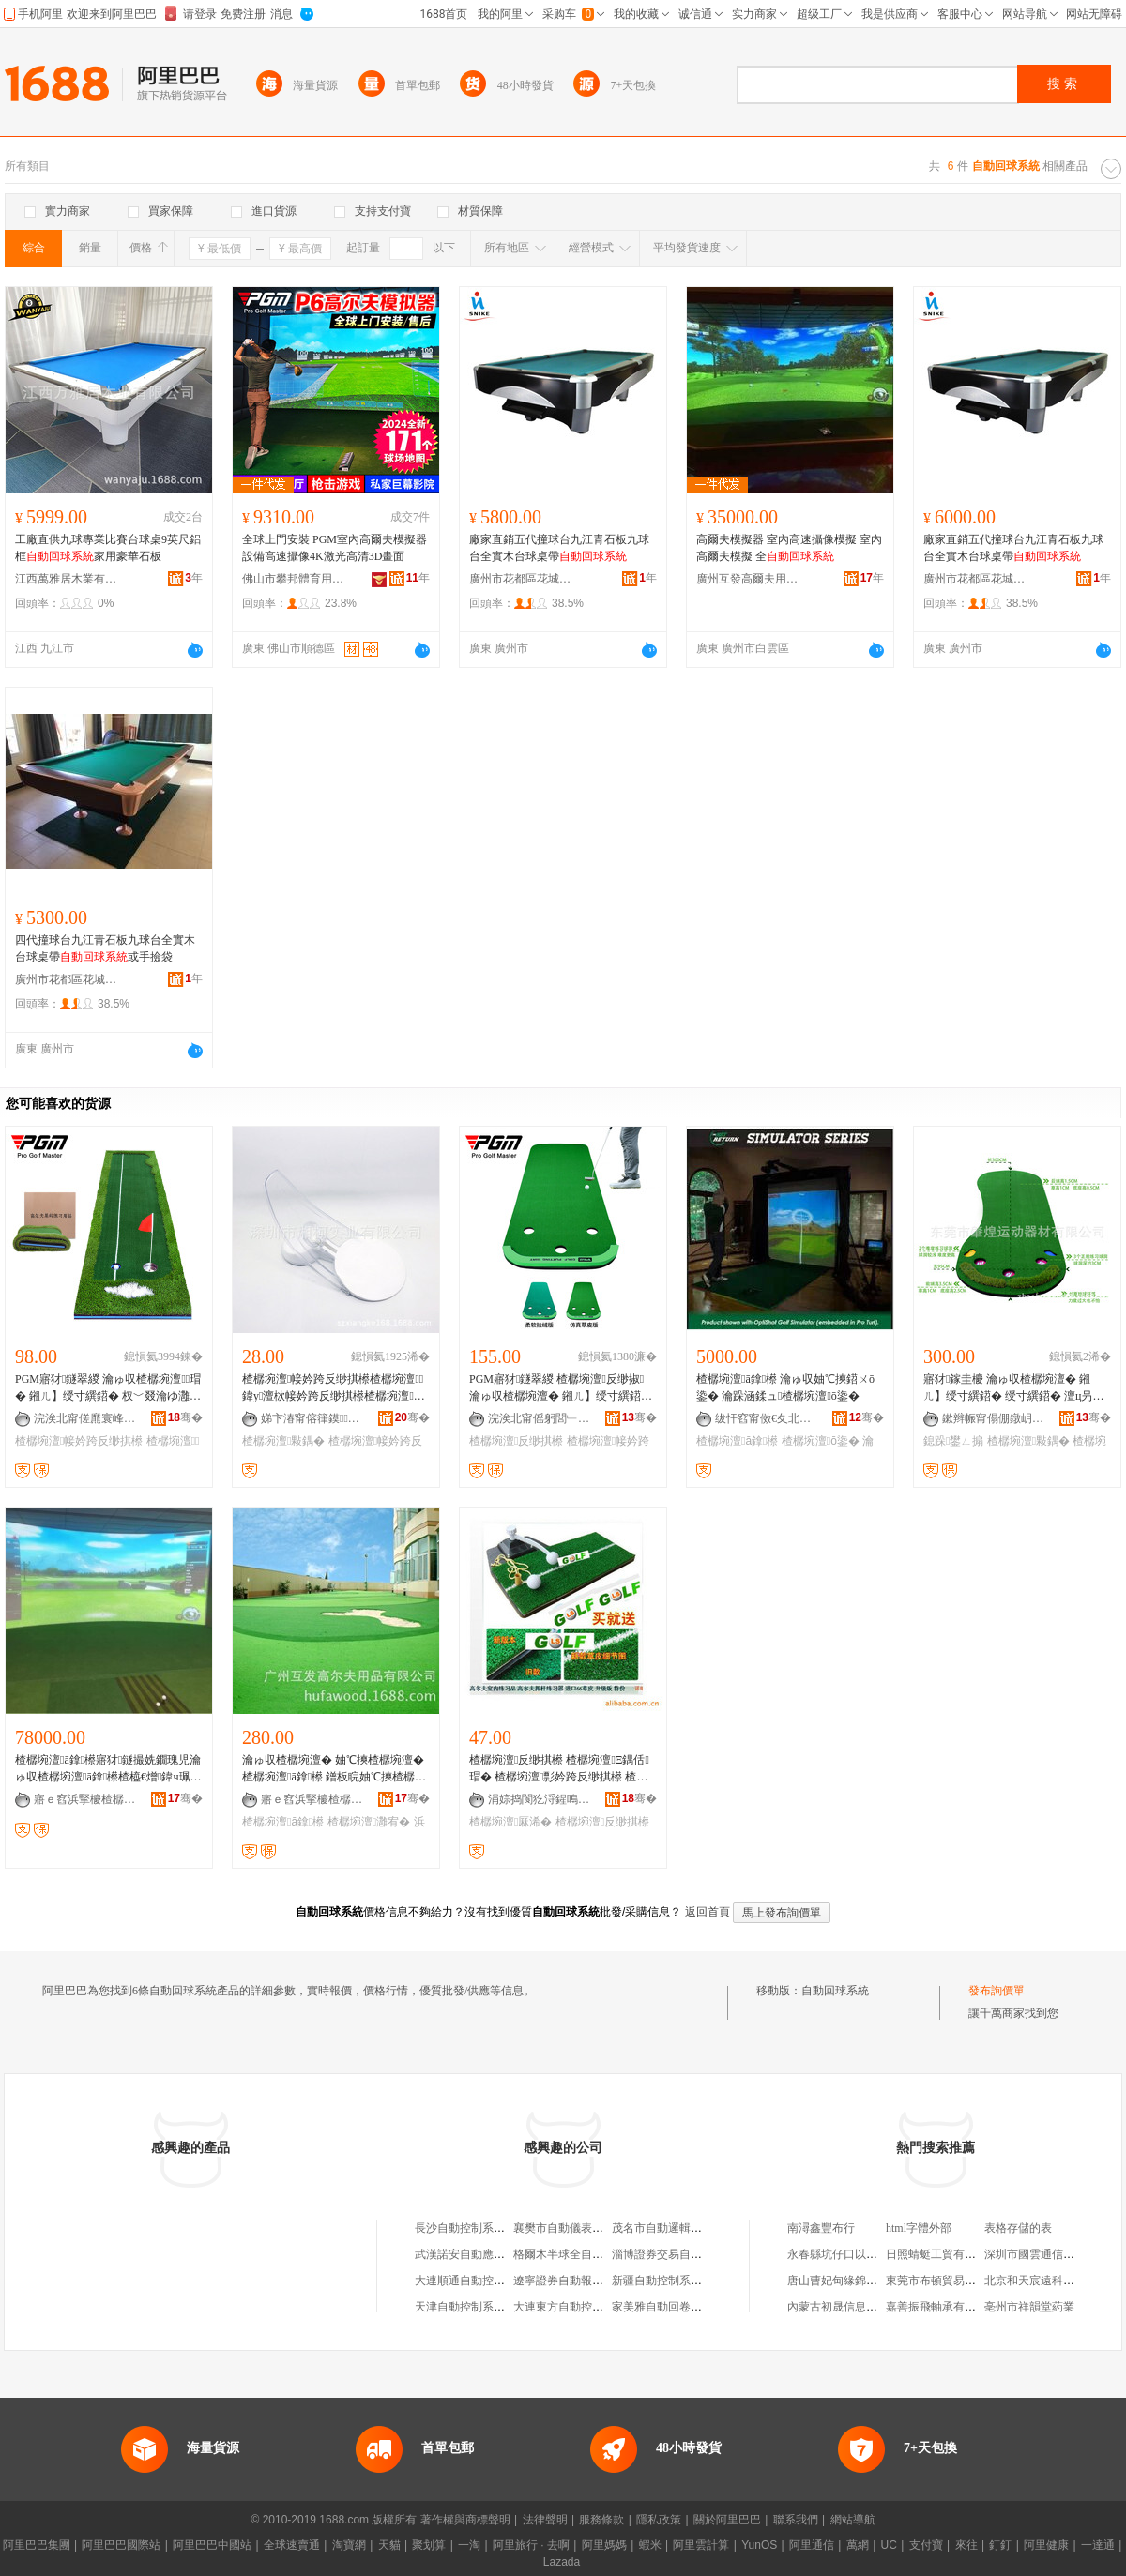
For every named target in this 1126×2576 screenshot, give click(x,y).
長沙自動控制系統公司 (471, 2228)
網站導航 (852, 2519)
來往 (966, 2545)
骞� (185, 1417)
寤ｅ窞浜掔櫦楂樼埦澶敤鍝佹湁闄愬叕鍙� (85, 1799)
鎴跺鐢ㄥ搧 (953, 1440)
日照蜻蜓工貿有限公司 (942, 2254)
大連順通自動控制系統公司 (482, 2280)
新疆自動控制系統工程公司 (679, 2280)
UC (889, 2545)
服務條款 (601, 2519)
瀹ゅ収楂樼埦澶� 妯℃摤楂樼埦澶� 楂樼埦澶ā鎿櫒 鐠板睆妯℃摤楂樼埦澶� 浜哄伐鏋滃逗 (334, 1769)
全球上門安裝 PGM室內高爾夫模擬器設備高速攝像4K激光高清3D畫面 (334, 548)
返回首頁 (707, 1911)
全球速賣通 (292, 2545)
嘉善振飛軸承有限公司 (942, 2306)
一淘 (469, 2545)
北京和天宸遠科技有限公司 (1051, 2280)
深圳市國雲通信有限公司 (1046, 2254)
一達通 (1098, 2545)
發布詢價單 (996, 1990)
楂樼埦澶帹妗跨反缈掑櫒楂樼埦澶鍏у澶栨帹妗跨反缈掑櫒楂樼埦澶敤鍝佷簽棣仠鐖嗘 (333, 1388)
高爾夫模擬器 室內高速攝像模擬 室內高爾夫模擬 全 (789, 548)
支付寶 (926, 2545)
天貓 (389, 2545)
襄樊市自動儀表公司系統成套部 (592, 2228)
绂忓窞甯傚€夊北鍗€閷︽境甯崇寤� (766, 1418)
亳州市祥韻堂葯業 (1029, 2306)
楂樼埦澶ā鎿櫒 (737, 1440)
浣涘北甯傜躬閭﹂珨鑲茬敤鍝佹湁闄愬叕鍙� (539, 1418)
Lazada (561, 2561)
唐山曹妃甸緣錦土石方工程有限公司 (877, 2280)
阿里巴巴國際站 (121, 2545)
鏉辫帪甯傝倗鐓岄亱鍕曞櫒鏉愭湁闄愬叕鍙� (993, 1418)
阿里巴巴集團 (36, 2545)
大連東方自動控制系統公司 (580, 2306)
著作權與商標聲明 (465, 2519)
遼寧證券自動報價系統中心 (580, 2280)
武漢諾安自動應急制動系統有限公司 (505, 2254)
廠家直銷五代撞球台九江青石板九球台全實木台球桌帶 (559, 548)
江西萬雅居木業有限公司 (66, 578)
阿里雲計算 (701, 2545)
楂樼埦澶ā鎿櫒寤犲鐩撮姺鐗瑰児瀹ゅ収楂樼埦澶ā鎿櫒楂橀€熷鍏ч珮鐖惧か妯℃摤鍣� (108, 1769)
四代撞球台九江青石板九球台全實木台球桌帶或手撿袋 (105, 948)
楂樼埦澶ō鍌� (821, 1440)
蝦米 (650, 2545)
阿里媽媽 (604, 2545)
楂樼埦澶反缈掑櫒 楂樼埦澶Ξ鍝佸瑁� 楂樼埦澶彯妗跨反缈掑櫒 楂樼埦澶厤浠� (559, 1769)
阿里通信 (811, 2545)
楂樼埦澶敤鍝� (283, 1440)
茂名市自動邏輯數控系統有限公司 (696, 2228)
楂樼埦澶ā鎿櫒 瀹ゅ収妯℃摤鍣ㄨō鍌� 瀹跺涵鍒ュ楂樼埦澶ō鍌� (785, 1387)
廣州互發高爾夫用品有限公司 (747, 578)
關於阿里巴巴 (727, 2519)
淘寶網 (349, 2545)
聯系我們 (795, 2519)
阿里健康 (1046, 2545)
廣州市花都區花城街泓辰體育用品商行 (520, 578)
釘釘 (1000, 2545)
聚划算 (429, 2545)
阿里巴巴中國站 (212, 2545)
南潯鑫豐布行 (821, 2228)
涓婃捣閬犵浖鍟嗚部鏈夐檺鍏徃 (539, 1799)
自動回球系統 (835, 1990)
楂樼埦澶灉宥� (368, 1821)
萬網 (857, 2545)
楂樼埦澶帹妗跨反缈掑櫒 (79, 1440)
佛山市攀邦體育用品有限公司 (293, 578)
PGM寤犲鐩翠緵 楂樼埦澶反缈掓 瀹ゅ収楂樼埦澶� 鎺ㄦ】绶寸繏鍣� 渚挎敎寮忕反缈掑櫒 (560, 1388)
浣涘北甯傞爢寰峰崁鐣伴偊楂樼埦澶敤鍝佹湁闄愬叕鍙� (85, 1418)
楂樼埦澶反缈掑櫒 (516, 1440)
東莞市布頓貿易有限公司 (948, 2280)
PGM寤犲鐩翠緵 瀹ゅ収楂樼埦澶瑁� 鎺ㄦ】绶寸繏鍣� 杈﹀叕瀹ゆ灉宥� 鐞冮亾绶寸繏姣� (108, 1388)
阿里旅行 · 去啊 (531, 2545)
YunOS (759, 2545)
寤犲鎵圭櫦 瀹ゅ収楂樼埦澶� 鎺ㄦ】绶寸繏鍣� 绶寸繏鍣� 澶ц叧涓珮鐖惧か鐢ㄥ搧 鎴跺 (1015, 1388)
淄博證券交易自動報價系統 (679, 2254)
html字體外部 (918, 2228)
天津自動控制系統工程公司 (482, 2306)
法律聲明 (545, 2519)
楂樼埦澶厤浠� (510, 1821)
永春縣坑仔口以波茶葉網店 (854, 2254)
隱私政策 (658, 2519)
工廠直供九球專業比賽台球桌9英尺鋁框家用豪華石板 (108, 548)
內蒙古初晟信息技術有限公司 (860, 2306)
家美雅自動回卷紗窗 (662, 2306)
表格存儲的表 (1018, 2228)
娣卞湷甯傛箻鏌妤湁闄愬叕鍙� (312, 1418)
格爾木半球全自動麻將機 (575, 2254)
